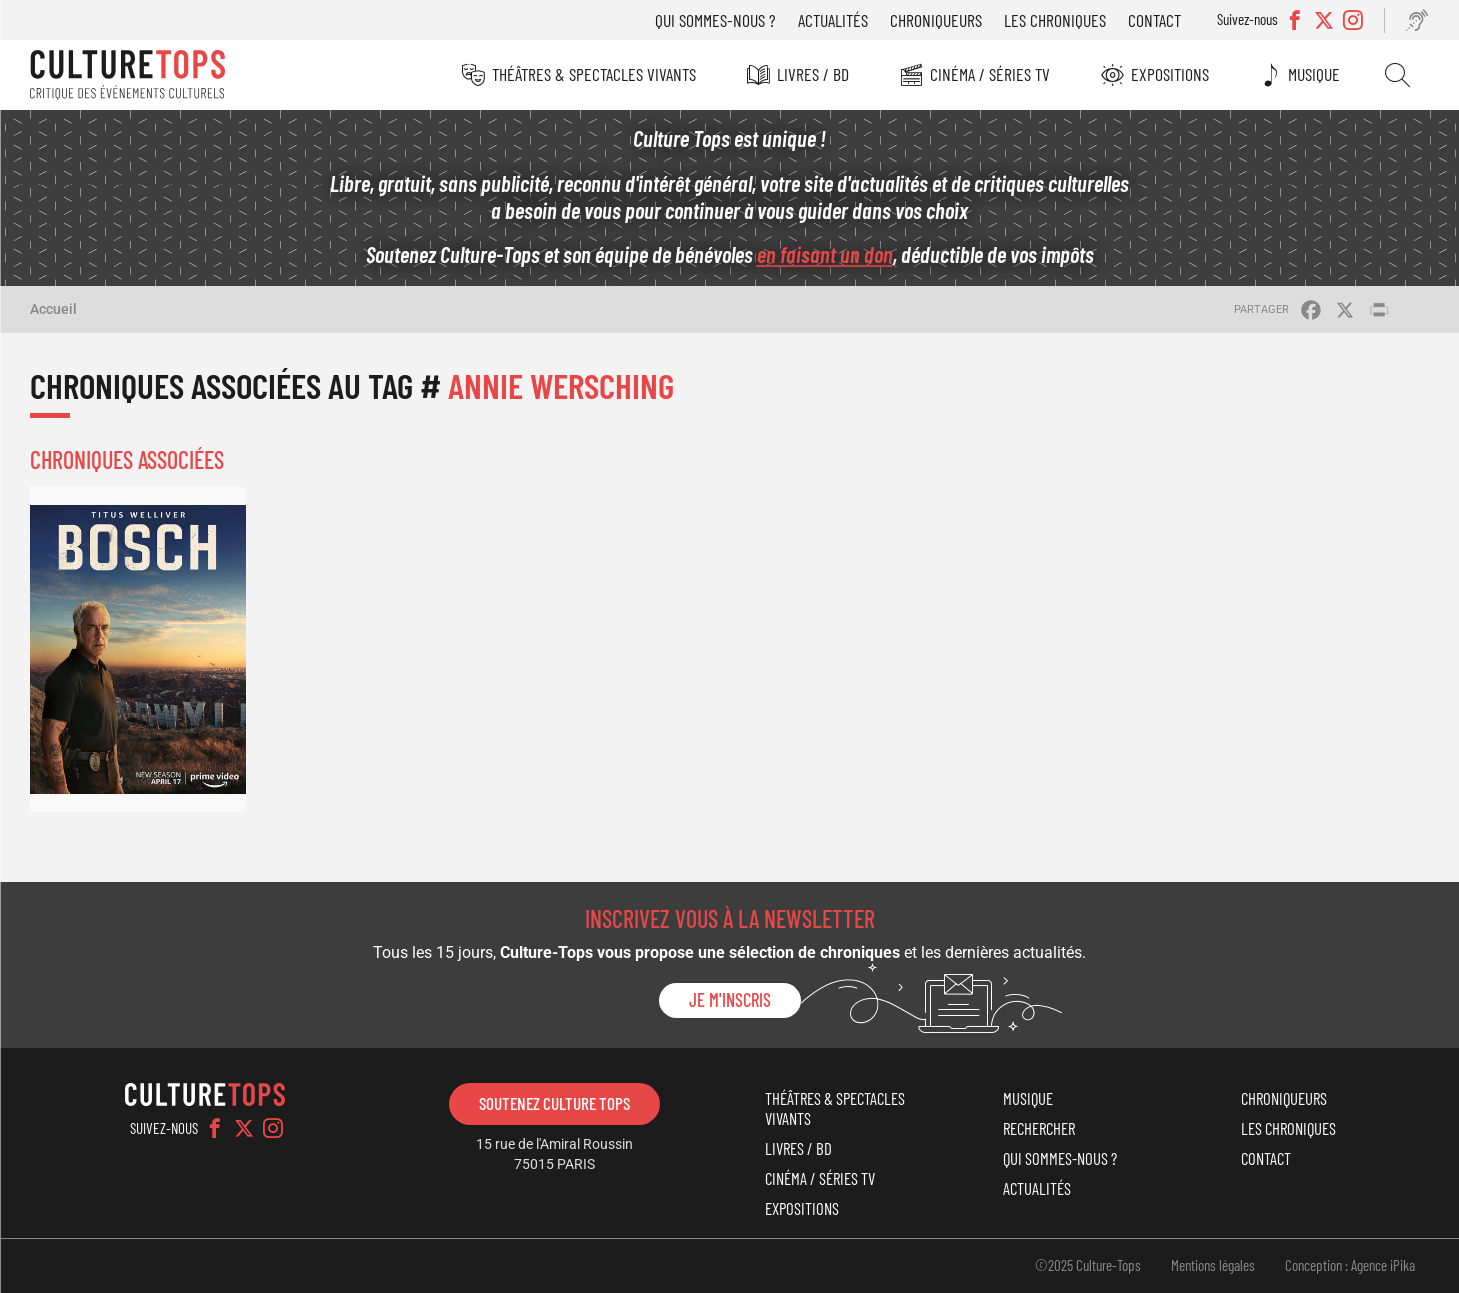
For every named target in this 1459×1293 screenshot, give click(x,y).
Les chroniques (1055, 20)
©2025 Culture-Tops (1088, 1265)
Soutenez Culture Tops (554, 1103)
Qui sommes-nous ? (715, 20)
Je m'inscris (730, 1000)
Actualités (833, 20)
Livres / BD (813, 74)
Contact (1154, 20)
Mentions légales (1213, 1265)
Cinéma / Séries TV (990, 74)
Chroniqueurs (936, 20)
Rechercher (1397, 75)
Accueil (53, 309)
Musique (1314, 74)
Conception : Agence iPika (1350, 1265)
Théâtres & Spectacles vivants (594, 74)
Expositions (1170, 74)
